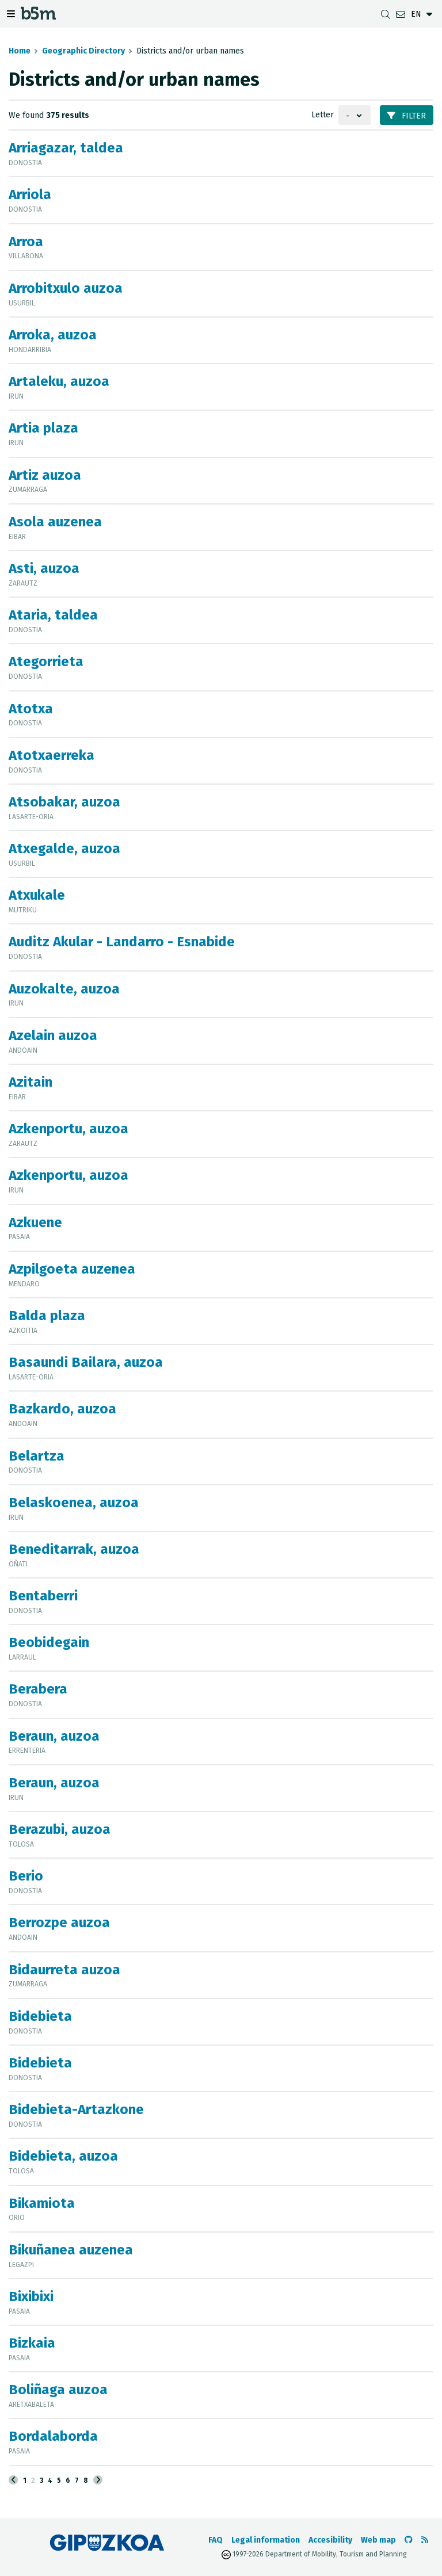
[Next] (97, 2480)
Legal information (265, 2540)
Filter (406, 116)
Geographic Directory (83, 51)
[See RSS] (424, 2540)
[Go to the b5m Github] (409, 2540)
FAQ (215, 2540)
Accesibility (330, 2540)
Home (20, 51)
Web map (378, 2540)
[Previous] (13, 2480)
